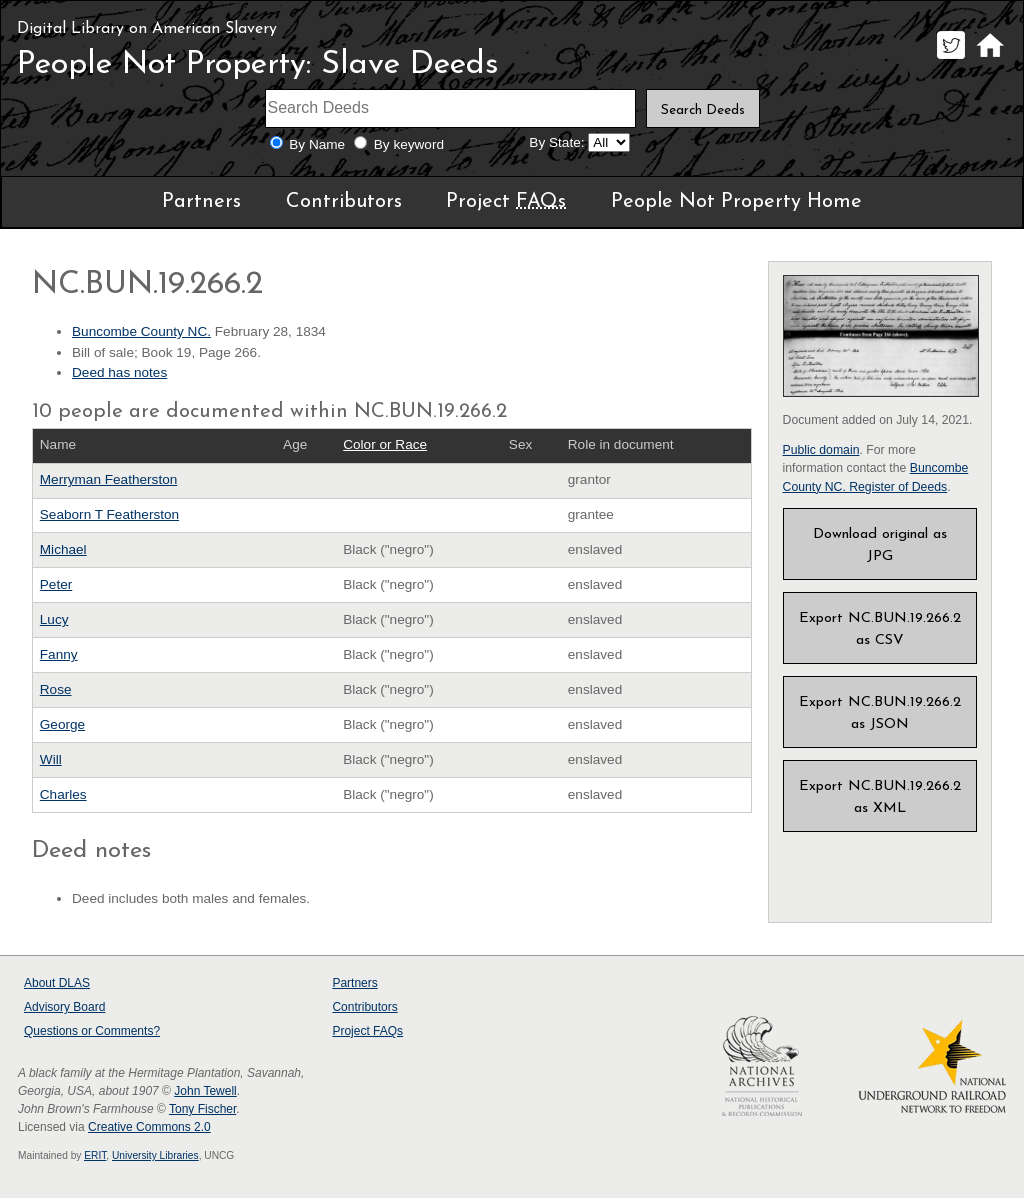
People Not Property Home (736, 202)
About (57, 983)
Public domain (821, 450)
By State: (556, 142)
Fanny (59, 654)
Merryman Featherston (109, 479)
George (62, 724)
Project (506, 202)
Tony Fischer (202, 1109)
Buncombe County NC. (141, 331)
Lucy (54, 619)
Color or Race (385, 444)
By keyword (409, 144)
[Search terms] (451, 108)
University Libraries (155, 1155)
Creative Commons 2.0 (149, 1127)
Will (51, 759)
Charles (63, 794)
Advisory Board (64, 1007)
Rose (56, 689)
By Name (317, 144)
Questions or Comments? (92, 1031)
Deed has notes (119, 372)
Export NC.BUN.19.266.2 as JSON (880, 713)
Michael (63, 549)
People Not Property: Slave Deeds (258, 65)
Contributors (344, 202)
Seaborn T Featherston (109, 514)
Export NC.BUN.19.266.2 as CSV (880, 629)
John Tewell (205, 1091)
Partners (201, 202)
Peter (56, 584)
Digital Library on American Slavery (147, 29)
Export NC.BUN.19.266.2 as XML (880, 797)
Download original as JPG (880, 545)
